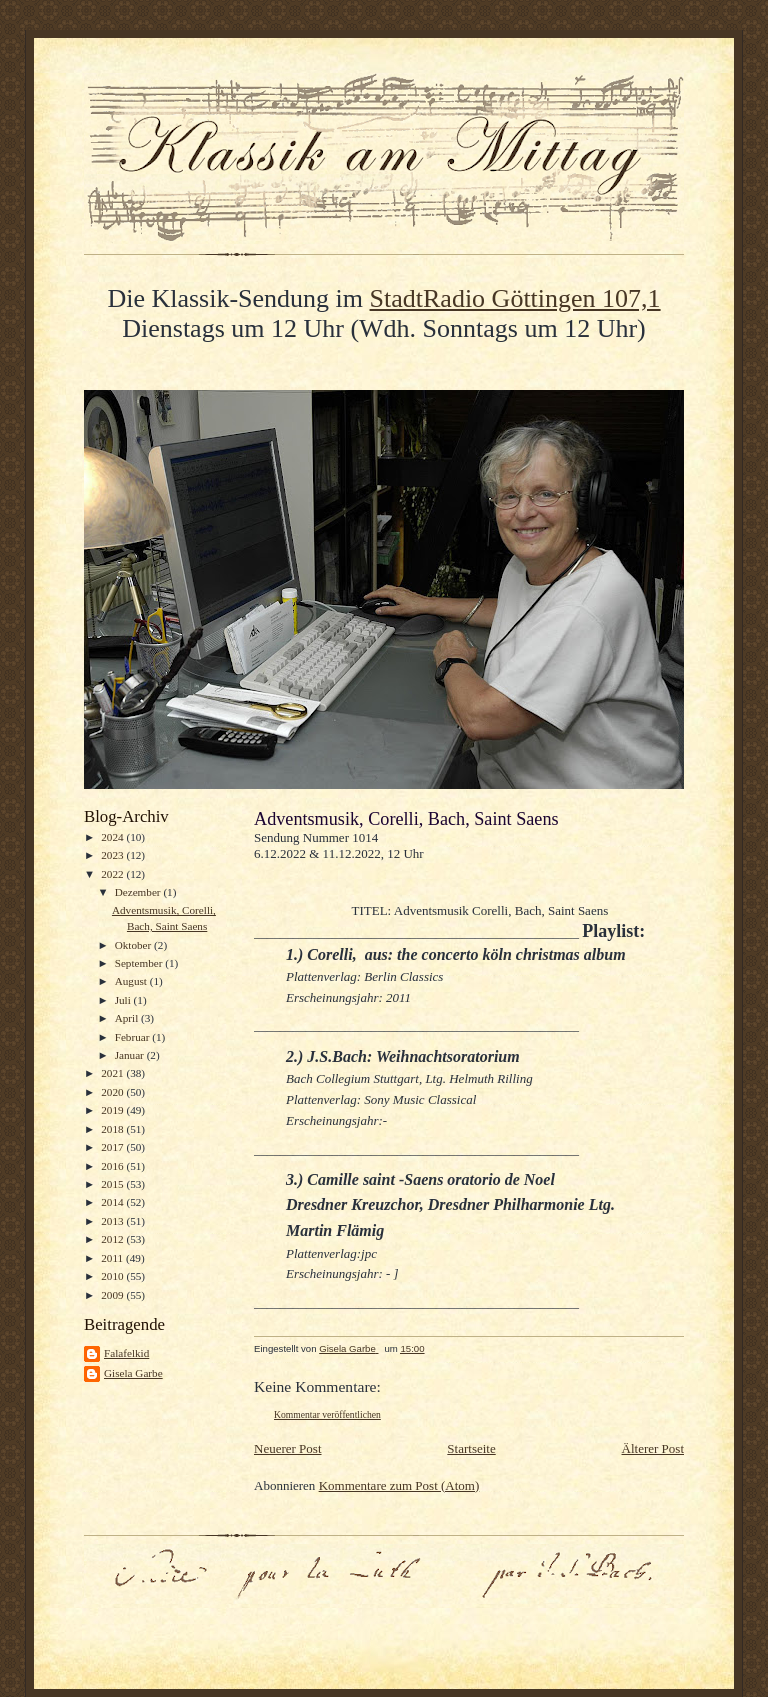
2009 (113, 1295)
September (140, 963)
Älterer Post (653, 1448)
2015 (113, 1184)
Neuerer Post (288, 1448)
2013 (113, 1221)
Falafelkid (126, 1353)
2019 (113, 1110)
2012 (113, 1239)
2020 (113, 1092)
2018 (113, 1129)
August (132, 981)
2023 (113, 855)
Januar (131, 1055)
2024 (113, 837)
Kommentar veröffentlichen (327, 1414)
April (128, 1018)
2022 (113, 874)
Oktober (134, 945)
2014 (113, 1202)
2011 (113, 1258)
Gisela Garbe (133, 1373)
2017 (113, 1147)
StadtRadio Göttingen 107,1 (515, 298)
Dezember (139, 892)
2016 (113, 1166)
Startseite (471, 1448)
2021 (113, 1073)
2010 (113, 1276)
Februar (134, 1037)
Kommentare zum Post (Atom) (399, 1485)
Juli (124, 1000)
